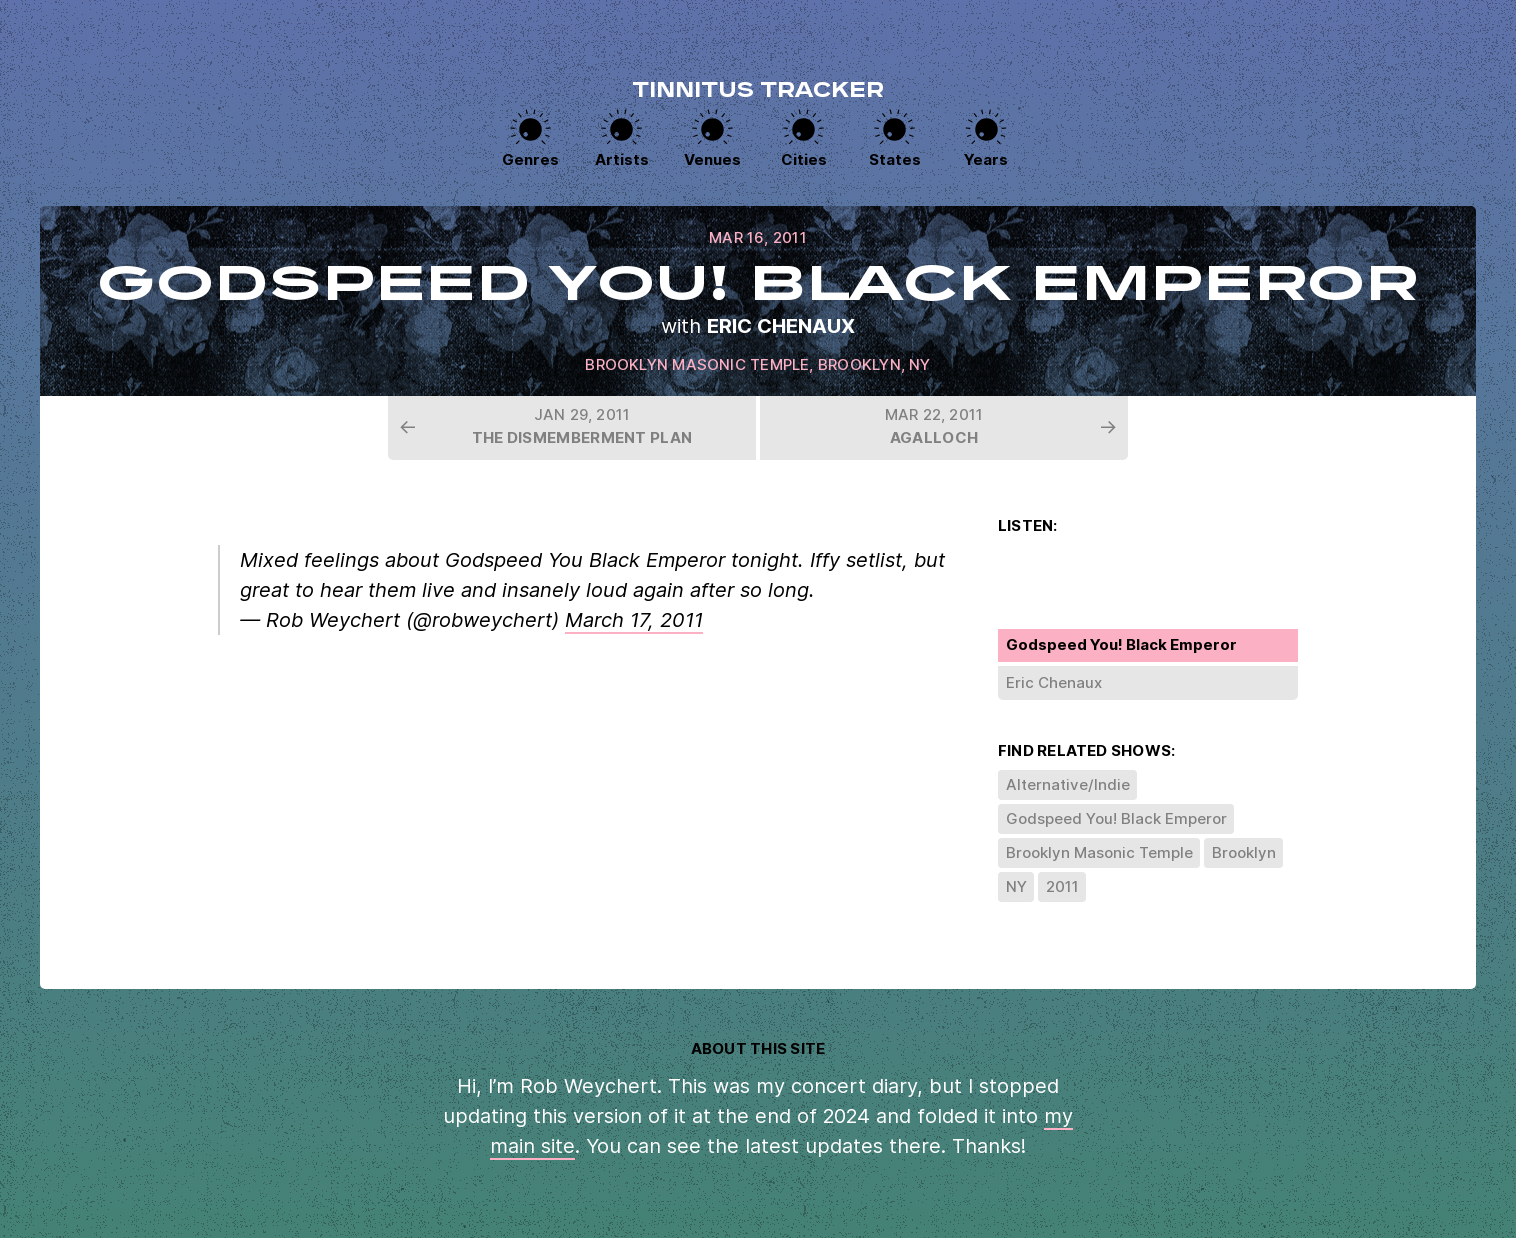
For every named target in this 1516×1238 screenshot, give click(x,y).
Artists (622, 159)
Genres (530, 159)
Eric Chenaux (781, 326)
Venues (712, 159)
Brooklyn (859, 364)
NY (919, 364)
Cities (804, 159)
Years (986, 159)
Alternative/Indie (1068, 784)
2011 (1062, 886)
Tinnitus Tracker (758, 92)
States (895, 159)
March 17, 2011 (634, 620)
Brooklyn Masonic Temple (697, 364)
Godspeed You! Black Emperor (1116, 818)
